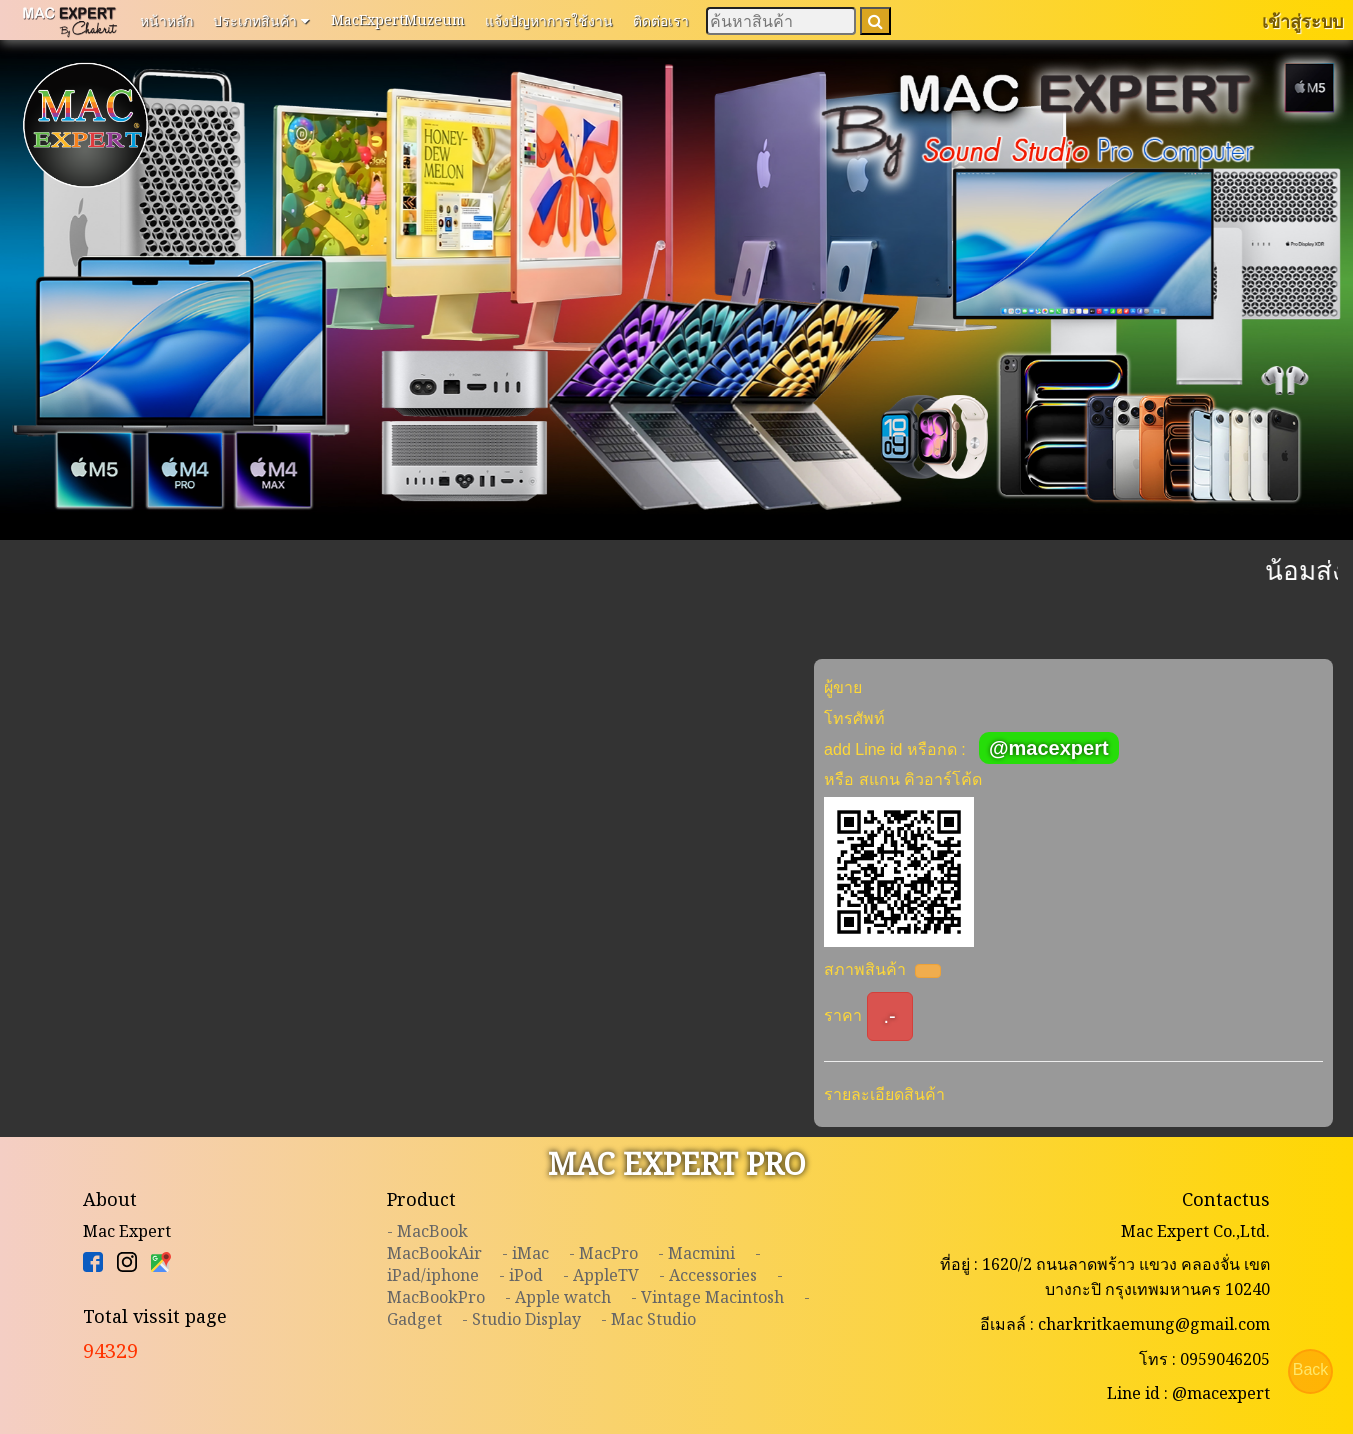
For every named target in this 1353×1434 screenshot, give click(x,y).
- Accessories (708, 1275)
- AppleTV (601, 1275)
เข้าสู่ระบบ (1302, 21)
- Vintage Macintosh (707, 1297)
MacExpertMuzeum (398, 19)
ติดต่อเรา (661, 20)
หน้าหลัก (166, 20)
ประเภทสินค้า (262, 20)
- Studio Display (521, 1319)
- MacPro (603, 1253)
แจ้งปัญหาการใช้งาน (549, 20)
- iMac (525, 1253)
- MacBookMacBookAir (434, 1242)
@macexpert (1049, 748)
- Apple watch (558, 1297)
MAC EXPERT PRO (677, 1163)
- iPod (521, 1275)
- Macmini (696, 1253)
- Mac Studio (648, 1319)
